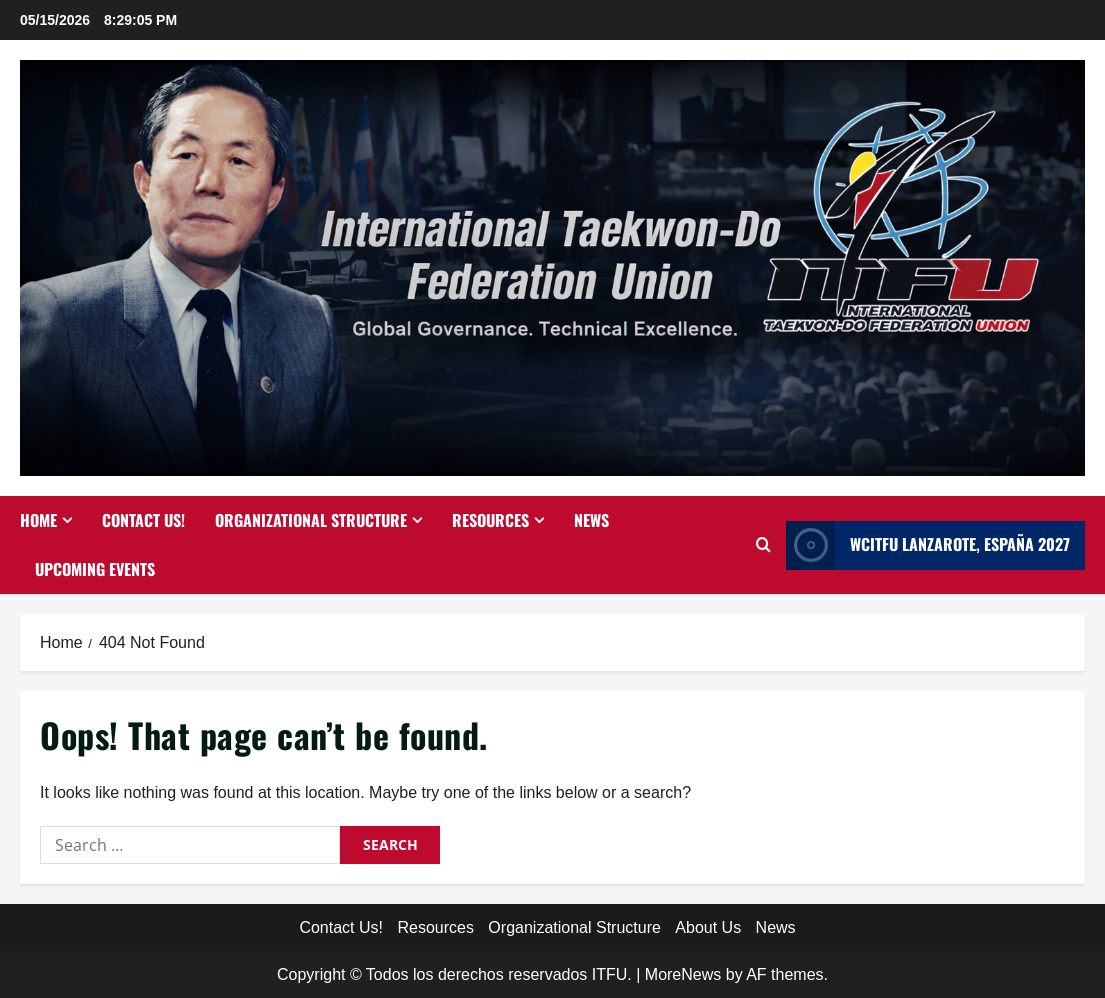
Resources (490, 520)
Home (38, 520)
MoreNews (683, 974)
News (591, 520)
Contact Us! (143, 520)
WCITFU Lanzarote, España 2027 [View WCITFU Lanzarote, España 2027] (928, 545)
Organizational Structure (311, 520)
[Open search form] (763, 545)
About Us (708, 927)
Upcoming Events (95, 569)
